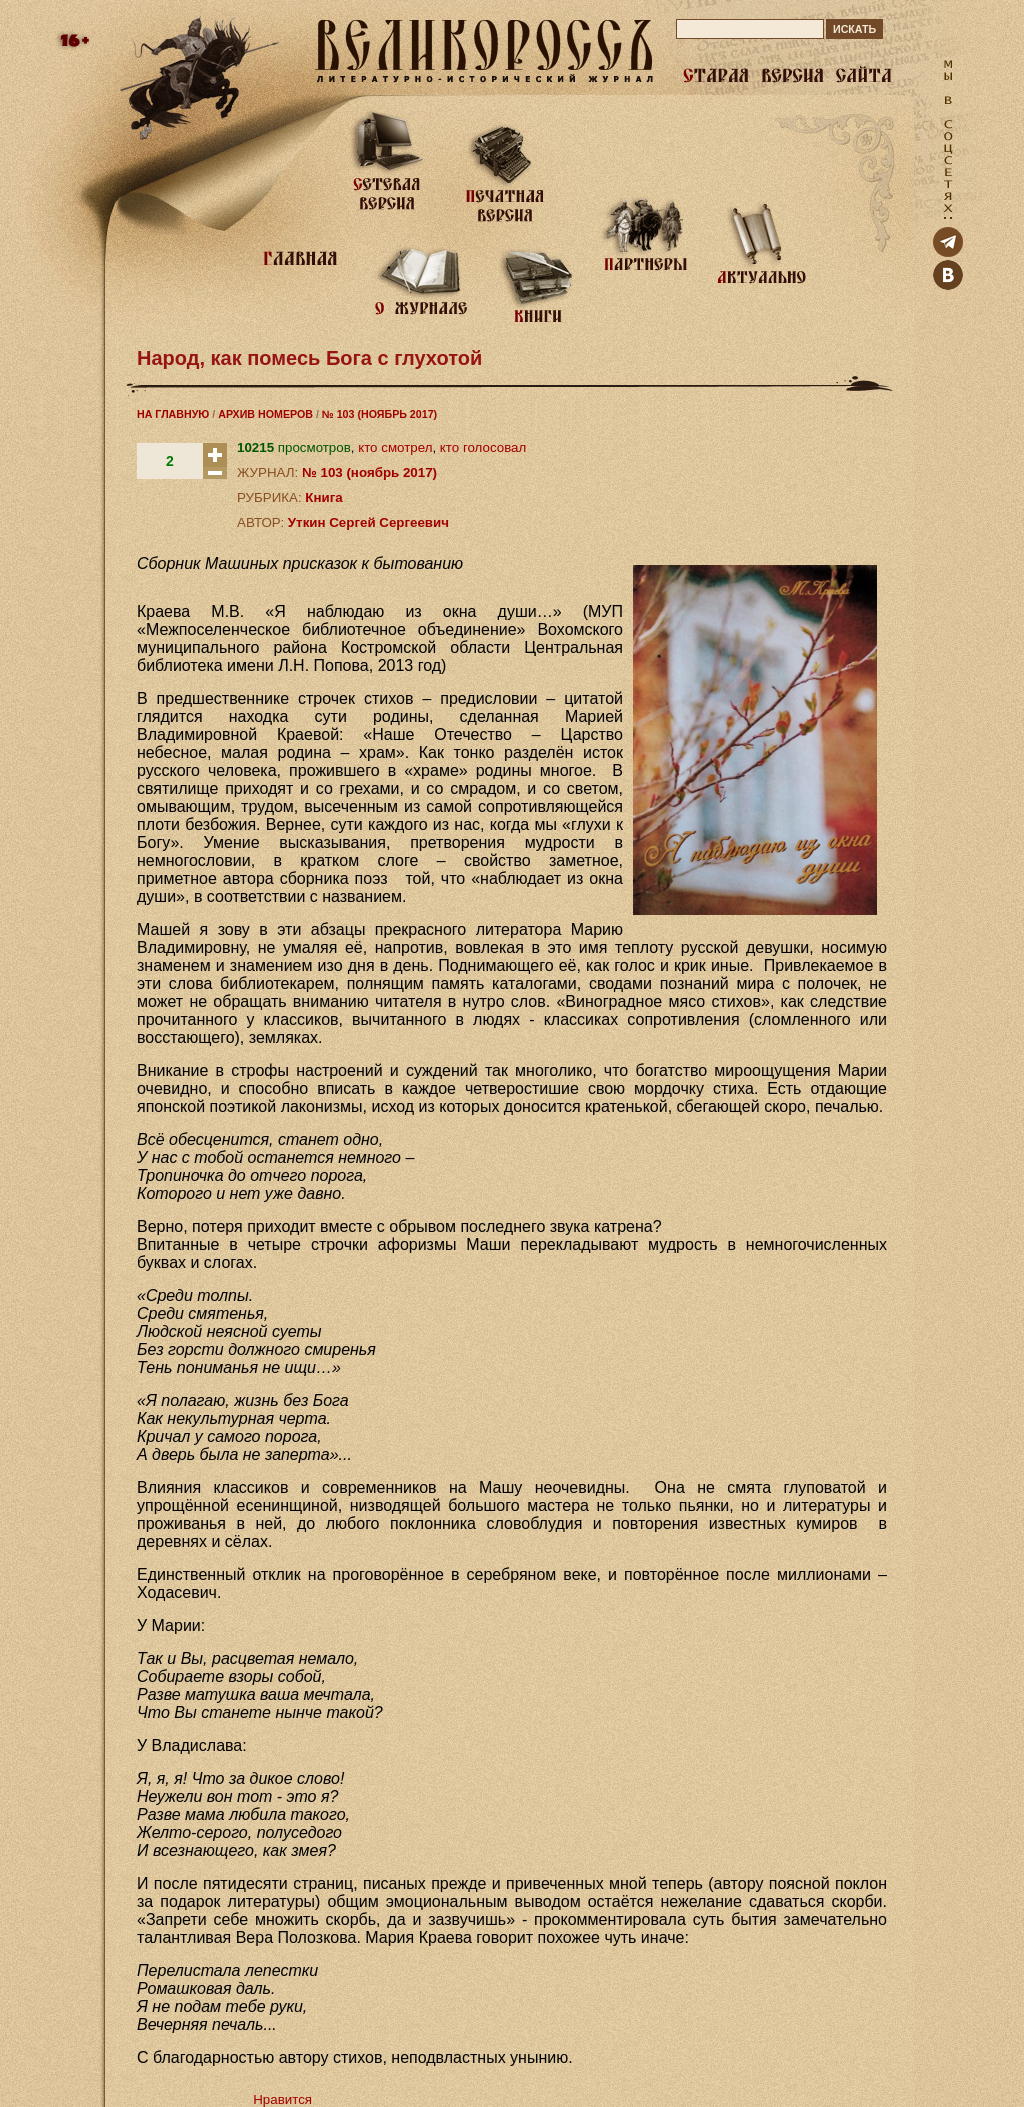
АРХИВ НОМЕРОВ (265, 414)
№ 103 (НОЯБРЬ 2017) (379, 414)
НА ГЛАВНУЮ (173, 414)
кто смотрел (395, 447)
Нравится (282, 2099)
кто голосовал (483, 447)
